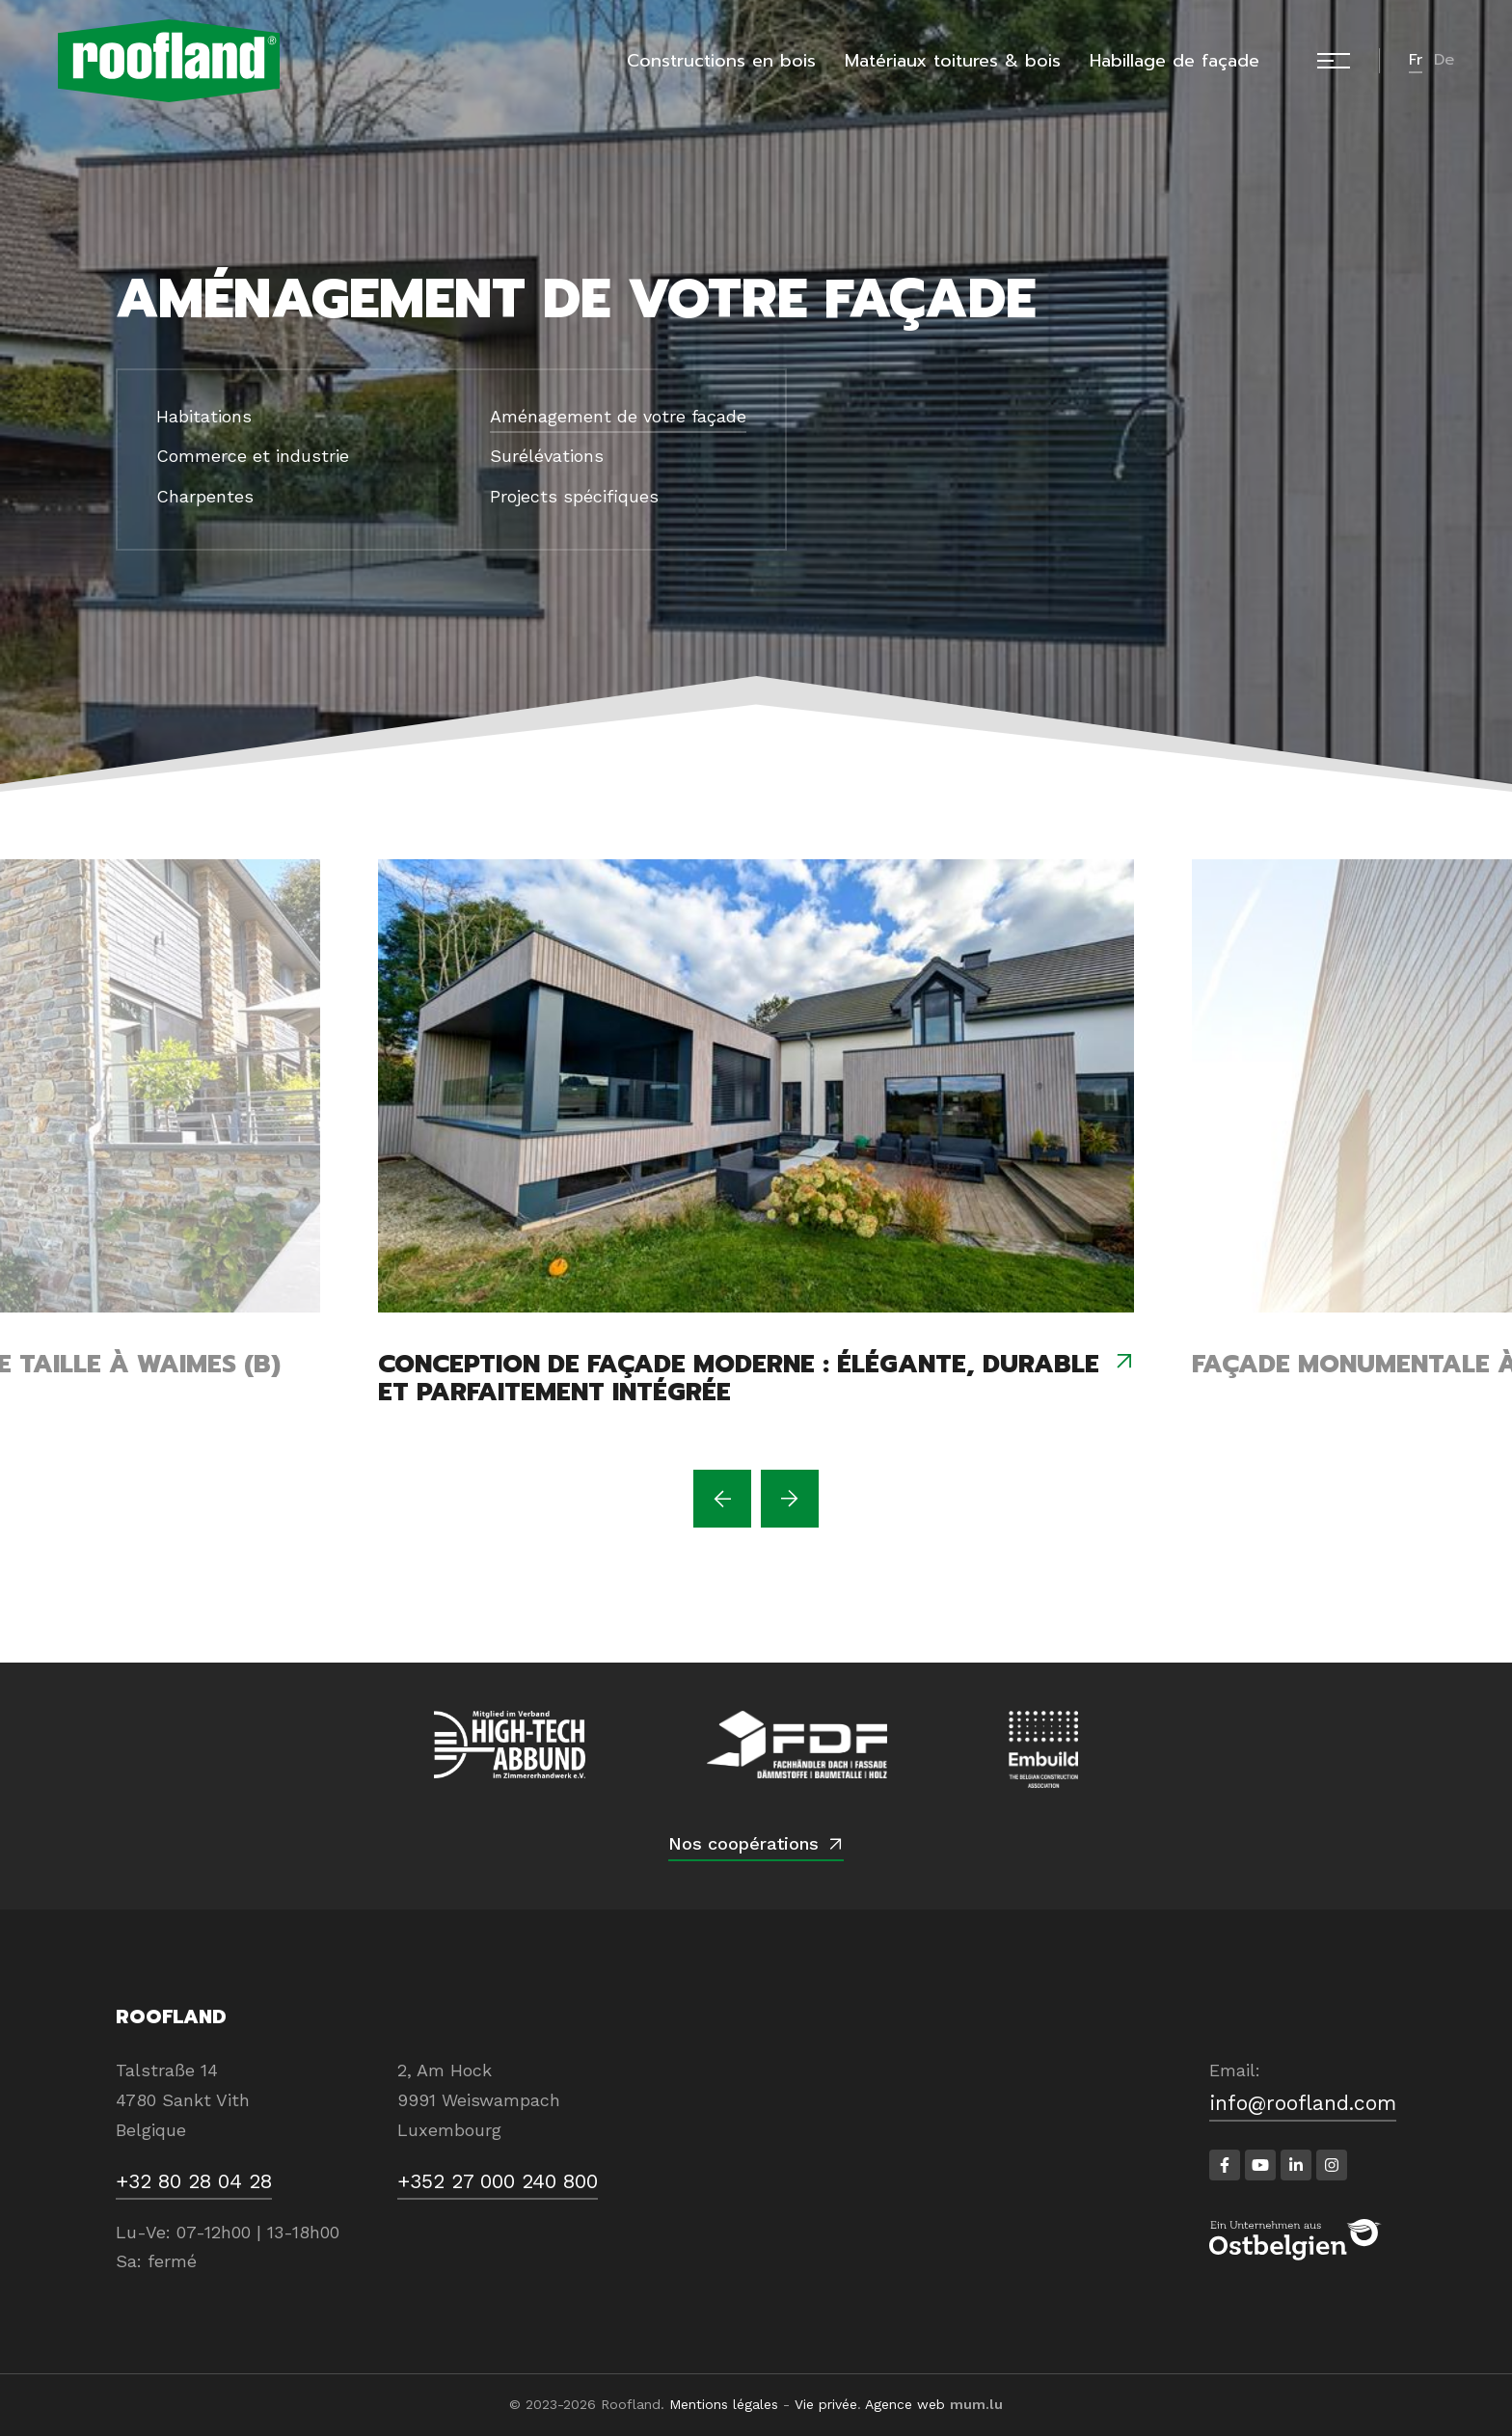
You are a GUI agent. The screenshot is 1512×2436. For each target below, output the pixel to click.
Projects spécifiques (574, 496)
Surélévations (547, 456)
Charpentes (205, 496)
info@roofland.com (1302, 2103)
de (1444, 59)
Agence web (905, 2404)
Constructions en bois (721, 60)
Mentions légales (723, 2404)
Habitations (204, 416)
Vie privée (826, 2404)
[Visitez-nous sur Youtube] (1260, 2165)
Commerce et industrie (252, 456)
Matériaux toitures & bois (953, 60)
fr (1415, 59)
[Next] (790, 1499)
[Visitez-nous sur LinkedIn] (1296, 2165)
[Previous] (722, 1499)
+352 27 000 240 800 (497, 2181)
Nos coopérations (743, 1843)
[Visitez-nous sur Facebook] (1224, 2165)
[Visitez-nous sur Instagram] (1331, 2165)
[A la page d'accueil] (169, 60)
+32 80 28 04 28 (194, 2181)
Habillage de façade (1174, 60)
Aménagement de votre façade (618, 416)
